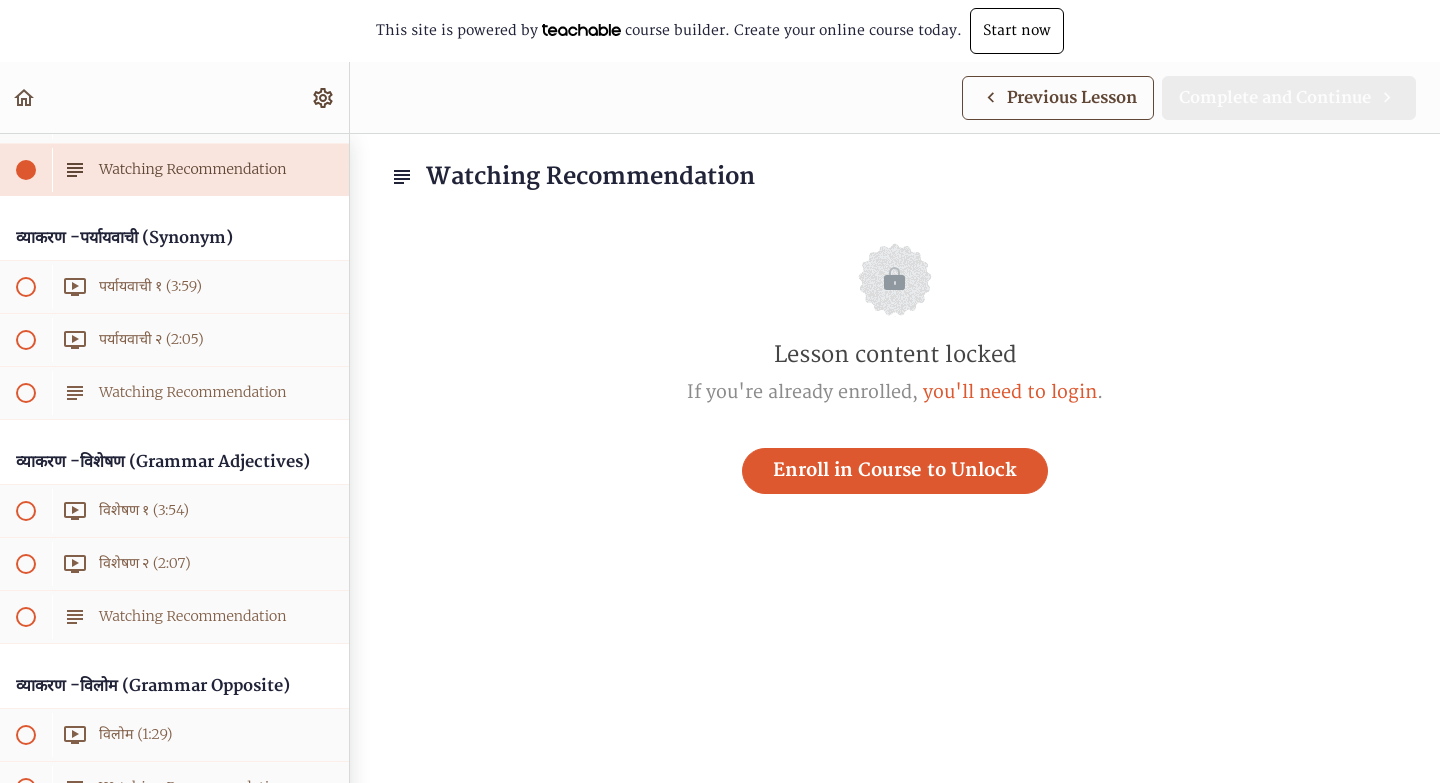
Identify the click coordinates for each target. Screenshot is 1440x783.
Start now (1017, 30)
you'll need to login (1010, 392)
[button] (25, 97)
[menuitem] (324, 97)
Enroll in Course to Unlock (895, 470)
